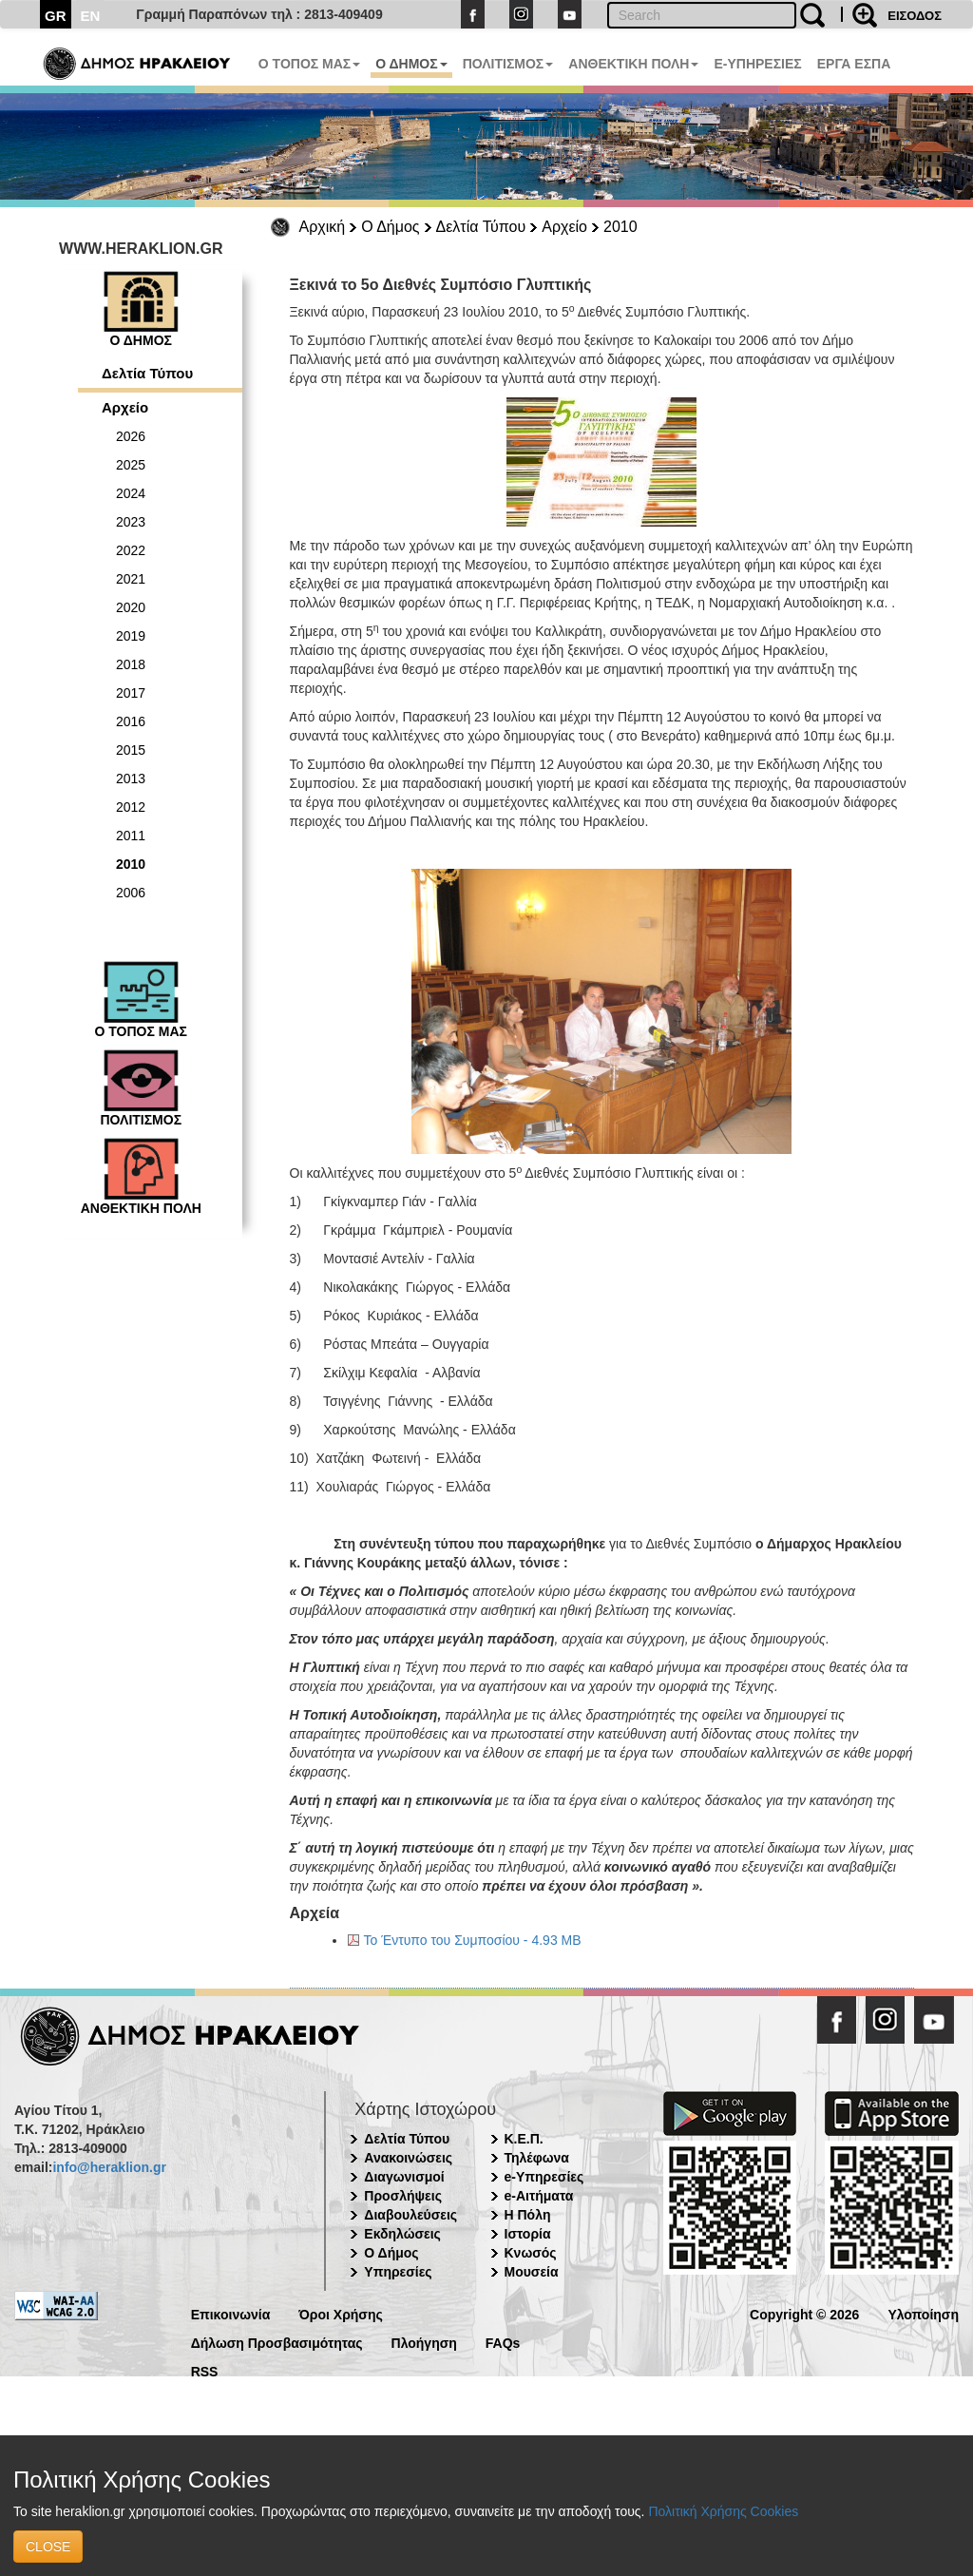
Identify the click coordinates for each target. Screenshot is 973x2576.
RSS (205, 2370)
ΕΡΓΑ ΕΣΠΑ (854, 63)
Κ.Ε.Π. (524, 2138)
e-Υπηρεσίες (544, 2176)
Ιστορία (528, 2233)
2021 (130, 578)
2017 (130, 693)
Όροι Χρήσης (340, 2313)
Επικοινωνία (231, 2313)
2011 (130, 835)
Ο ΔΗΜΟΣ (411, 63)
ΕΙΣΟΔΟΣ (914, 16)
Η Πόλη (528, 2214)
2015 (130, 750)
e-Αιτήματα (539, 2195)
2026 (130, 436)
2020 (130, 607)
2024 (130, 493)
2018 (130, 664)
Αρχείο (564, 227)
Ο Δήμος (390, 227)
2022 (130, 550)
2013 (130, 778)
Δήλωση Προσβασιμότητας (277, 2342)
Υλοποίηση (923, 2313)
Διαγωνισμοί (404, 2176)
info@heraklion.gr (108, 2167)
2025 (130, 464)
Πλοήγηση (424, 2342)
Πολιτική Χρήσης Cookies (723, 2511)
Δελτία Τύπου (481, 227)
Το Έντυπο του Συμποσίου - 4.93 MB (473, 1940)
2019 (130, 636)
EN (91, 16)
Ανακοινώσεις (408, 2157)
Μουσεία (532, 2271)
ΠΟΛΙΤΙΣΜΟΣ (508, 63)
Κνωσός (531, 2252)
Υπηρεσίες (397, 2271)
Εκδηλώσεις (402, 2233)
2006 (130, 892)
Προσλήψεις (403, 2195)
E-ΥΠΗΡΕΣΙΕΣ (757, 63)
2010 (620, 227)
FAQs (503, 2342)
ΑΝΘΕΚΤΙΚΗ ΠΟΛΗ (633, 63)
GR (56, 16)
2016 (130, 721)
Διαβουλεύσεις (410, 2214)
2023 (130, 521)
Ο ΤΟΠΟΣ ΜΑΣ (309, 63)
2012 (130, 807)
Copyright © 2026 (804, 2313)
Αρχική (322, 227)
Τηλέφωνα (537, 2157)
